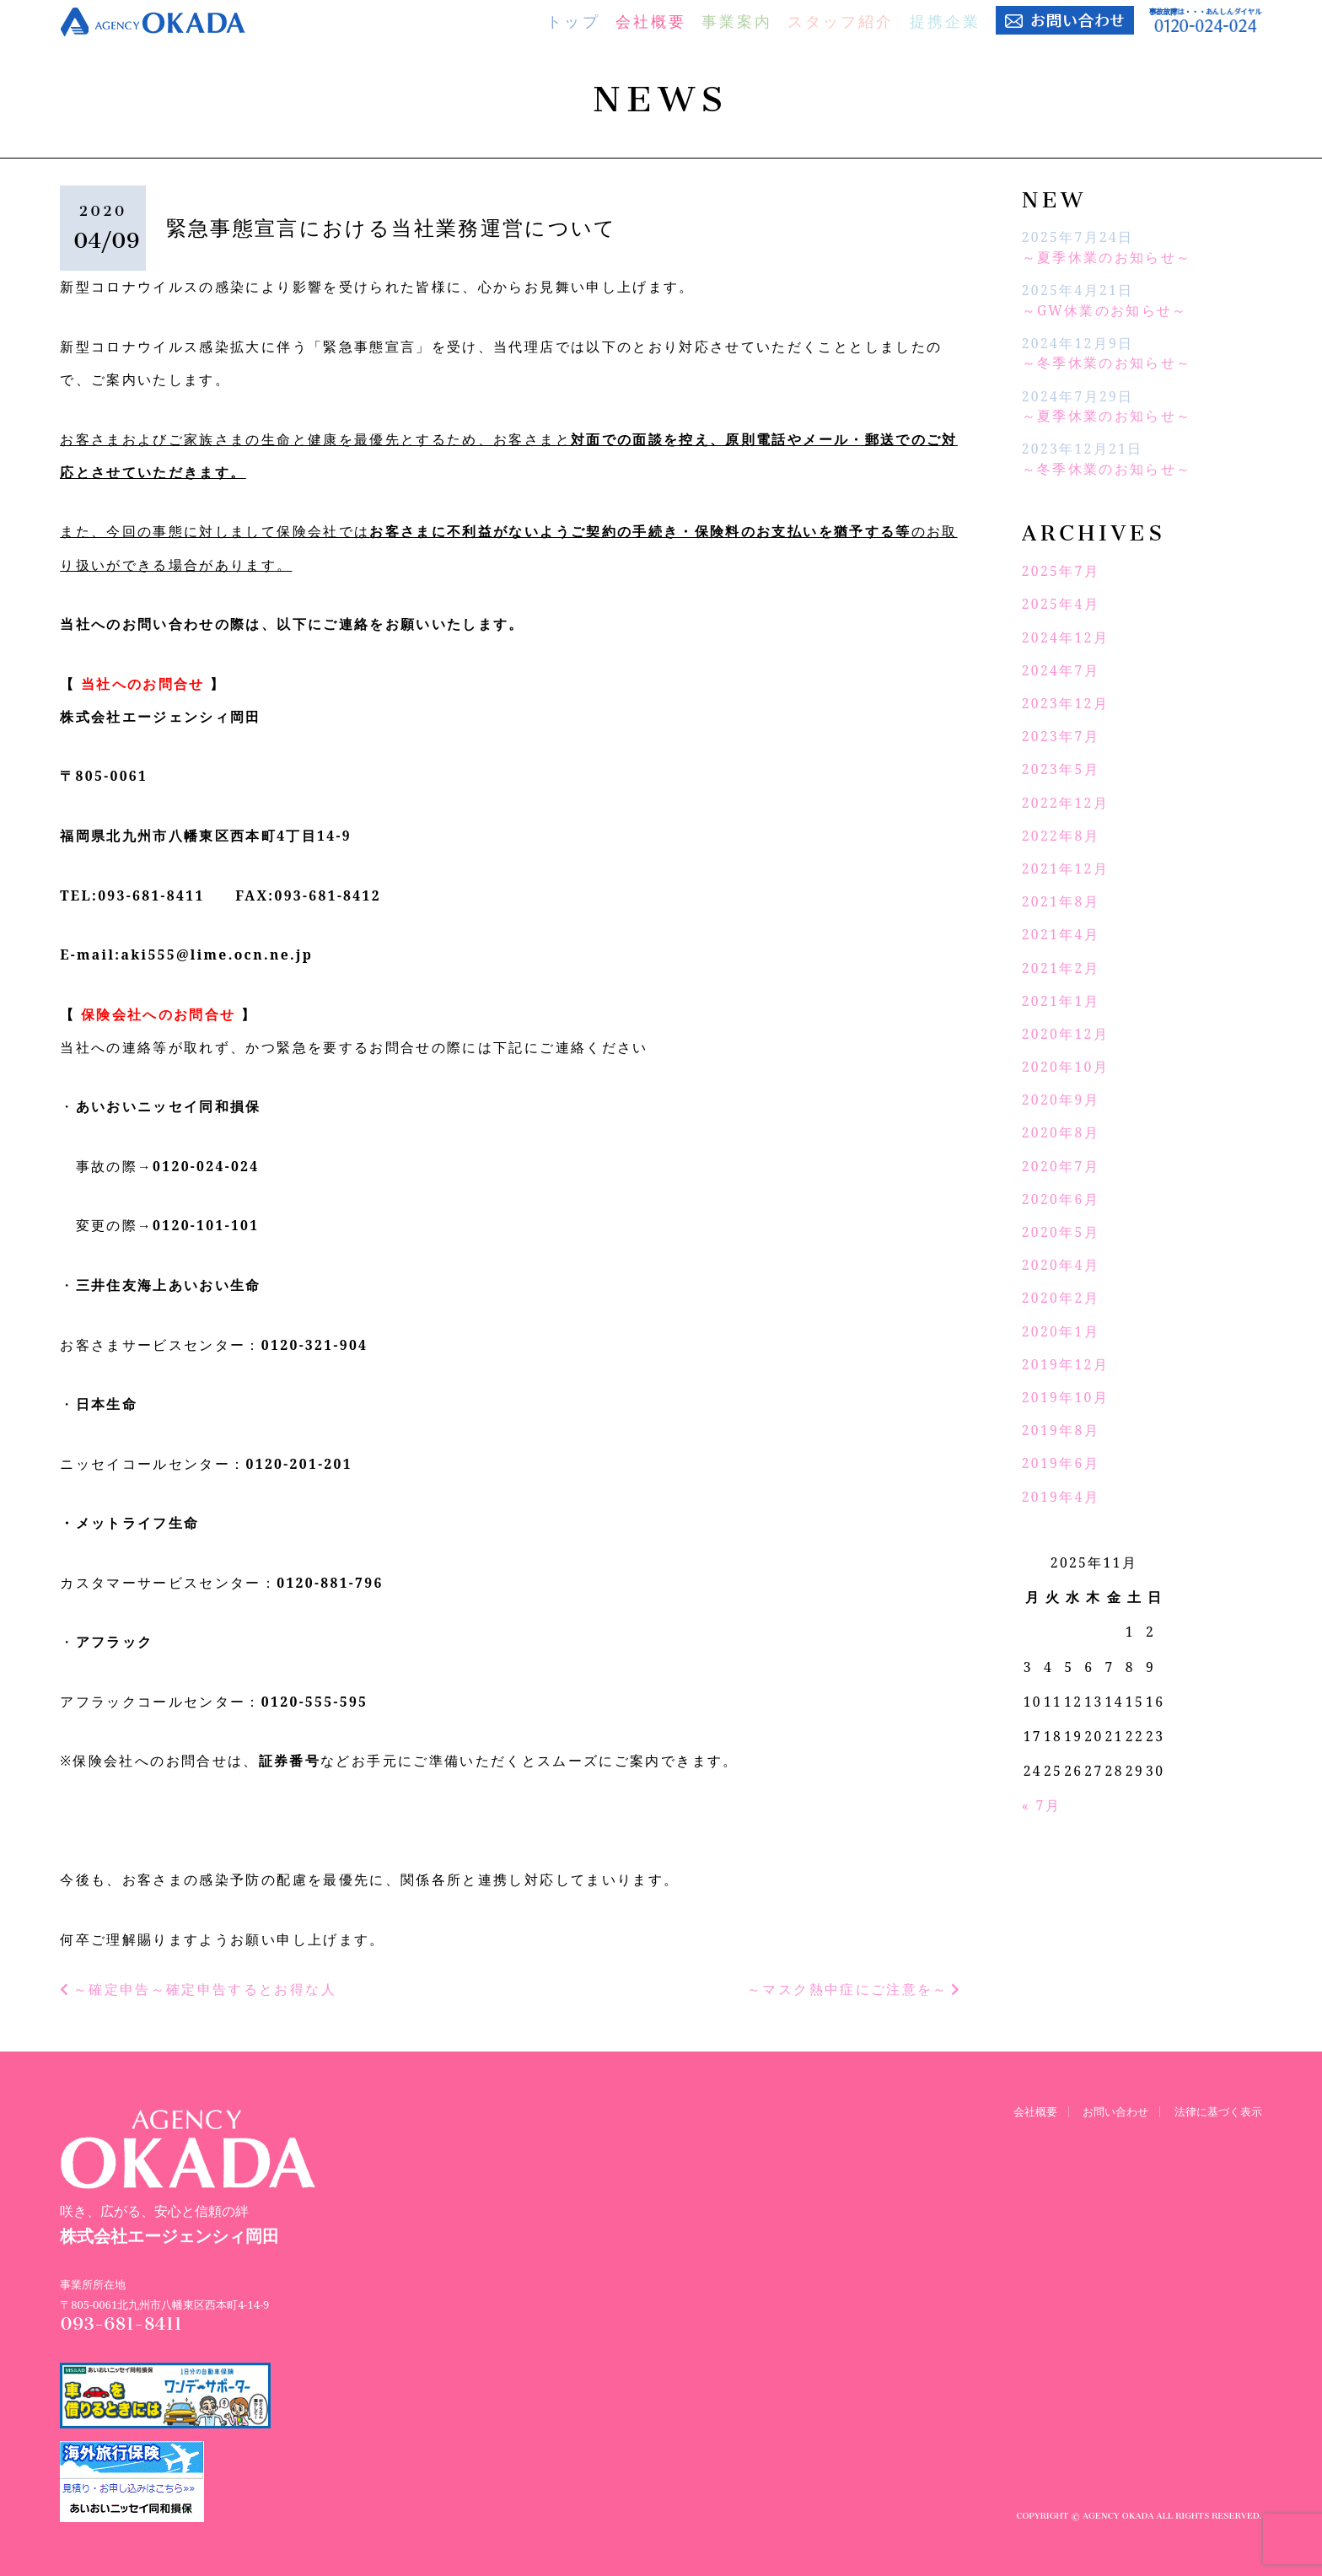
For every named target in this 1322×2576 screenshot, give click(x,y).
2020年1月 (1060, 1331)
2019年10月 (1065, 1397)
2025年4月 (1060, 603)
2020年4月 (1060, 1265)
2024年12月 (1065, 637)
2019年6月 (1060, 1463)
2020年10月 (1065, 1066)
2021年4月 (1060, 934)
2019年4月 (1060, 1496)
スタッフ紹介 (840, 21)
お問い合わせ (1115, 2109)
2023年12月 (1065, 703)
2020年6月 (1060, 1199)
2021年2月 (1060, 968)
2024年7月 (1060, 670)
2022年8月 (1060, 835)
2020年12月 (1065, 1033)
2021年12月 (1065, 868)
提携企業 (945, 21)
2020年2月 (1060, 1297)
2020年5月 (1060, 1232)
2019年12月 (1065, 1364)
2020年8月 (1060, 1132)
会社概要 (650, 21)
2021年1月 (1060, 1001)
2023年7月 (1060, 736)
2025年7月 (1060, 571)
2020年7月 (1060, 1166)
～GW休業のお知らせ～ (1105, 310)
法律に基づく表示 (1218, 2109)
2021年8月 (1060, 901)
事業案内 (736, 21)
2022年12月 (1065, 802)
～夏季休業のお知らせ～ (1107, 257)
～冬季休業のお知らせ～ (1107, 362)
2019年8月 (1060, 1430)
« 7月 (1041, 1805)
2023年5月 (1060, 769)
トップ (572, 21)
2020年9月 (1060, 1099)
